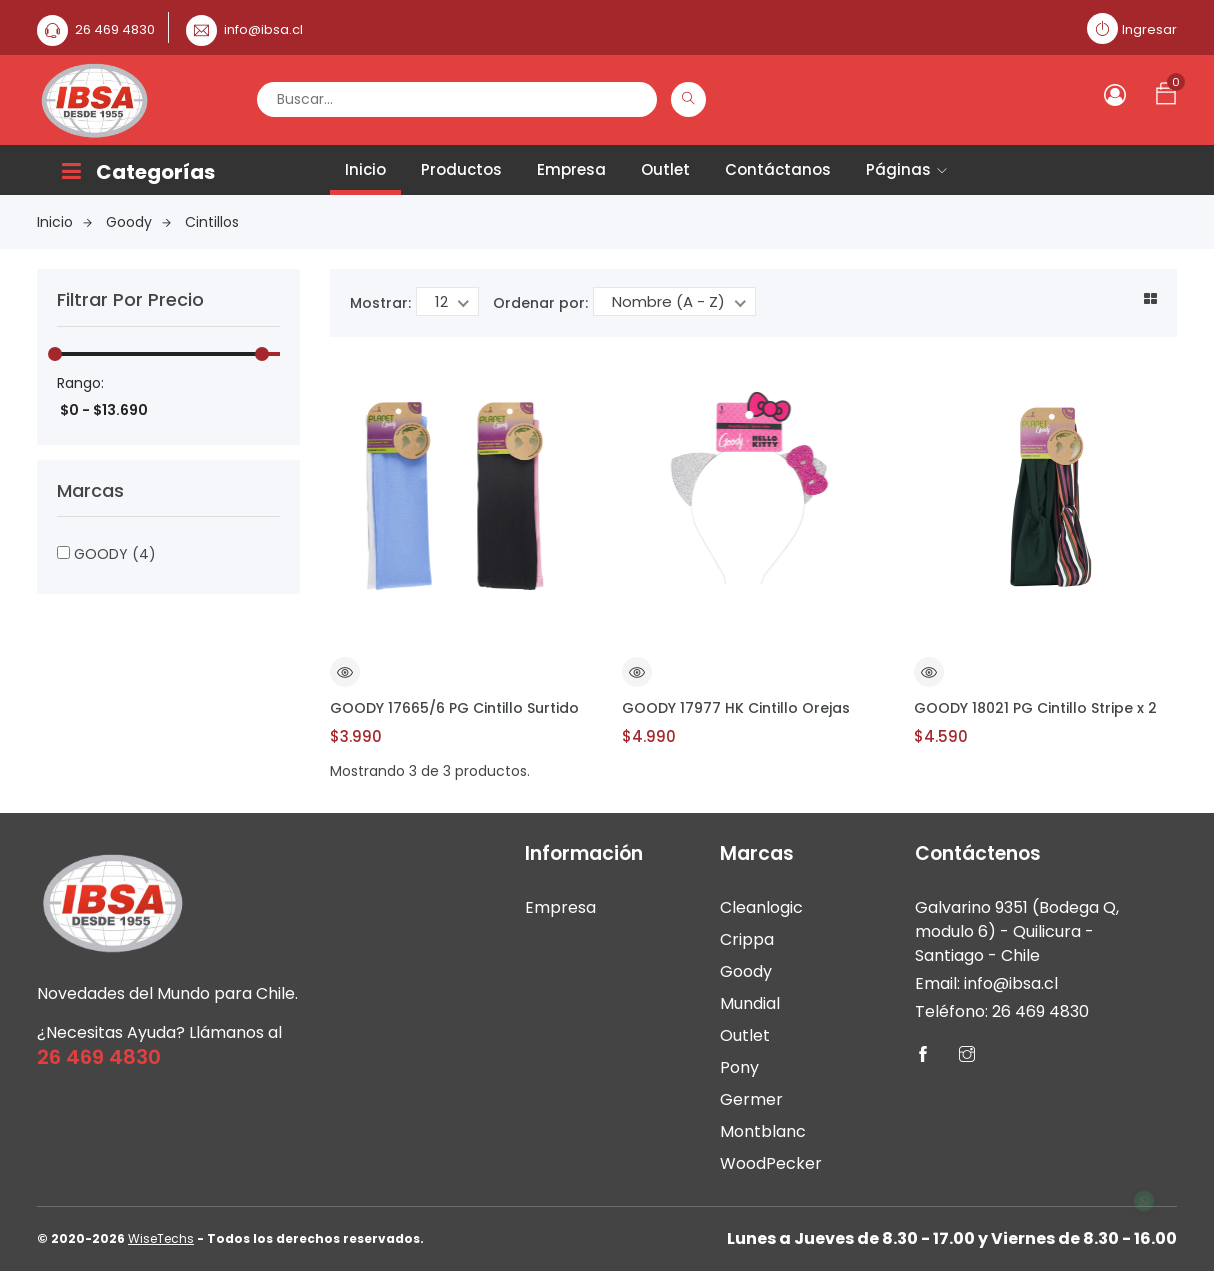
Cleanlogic (761, 907)
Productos (461, 169)
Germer (751, 1099)
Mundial (750, 1003)
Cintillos (212, 222)
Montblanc (763, 1131)
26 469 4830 (115, 29)
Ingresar (1149, 29)
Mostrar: (380, 303)
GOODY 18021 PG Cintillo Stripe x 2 (1035, 708)
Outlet (665, 169)
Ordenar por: (540, 303)
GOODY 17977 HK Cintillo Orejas (736, 708)
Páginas (906, 169)
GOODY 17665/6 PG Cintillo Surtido (454, 708)
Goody (138, 222)
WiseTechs (161, 1238)
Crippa (747, 939)
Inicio (365, 169)
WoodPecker (771, 1163)
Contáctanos (778, 169)
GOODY (106, 554)
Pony (739, 1067)
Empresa (571, 169)
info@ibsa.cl (263, 29)
